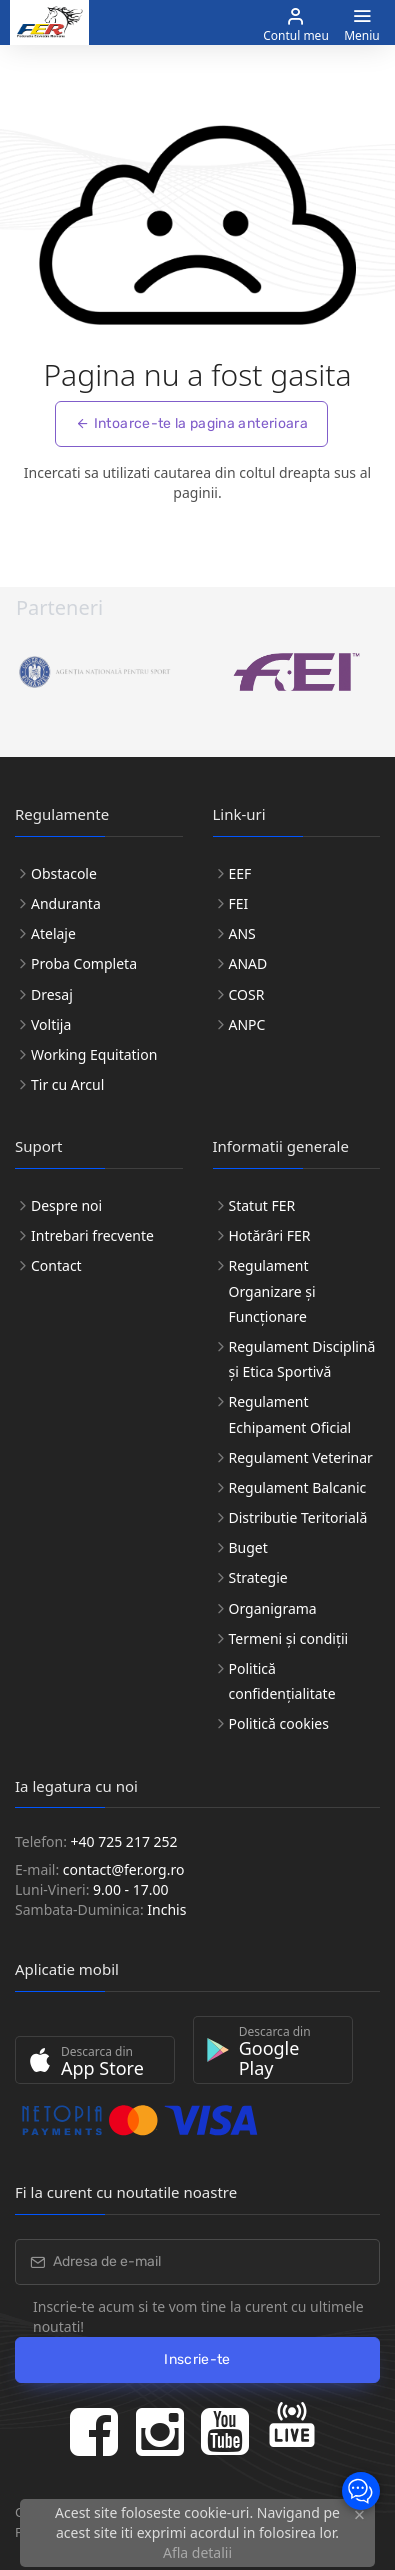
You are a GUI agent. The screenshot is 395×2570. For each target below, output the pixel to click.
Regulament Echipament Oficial (290, 1414)
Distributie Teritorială (298, 1517)
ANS (242, 933)
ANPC (247, 1024)
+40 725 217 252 (124, 1841)
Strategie (258, 1577)
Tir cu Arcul (67, 1084)
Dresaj (52, 994)
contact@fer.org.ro (124, 1869)
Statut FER (262, 1205)
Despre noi (66, 1205)
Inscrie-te (197, 2359)
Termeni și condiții (289, 1638)
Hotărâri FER (270, 1235)
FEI (239, 903)
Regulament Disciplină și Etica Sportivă (302, 1359)
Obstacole (64, 873)
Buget (248, 1547)
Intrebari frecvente (92, 1235)
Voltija (51, 1024)
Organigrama (273, 1608)
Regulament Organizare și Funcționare (272, 1290)
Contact (56, 1265)
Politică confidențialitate (282, 1681)
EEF (240, 873)
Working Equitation (94, 1054)
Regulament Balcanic (298, 1487)
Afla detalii (197, 2552)
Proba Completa (84, 963)
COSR (247, 994)
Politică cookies (279, 1723)
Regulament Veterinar (301, 1457)
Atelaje (53, 933)
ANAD (248, 963)
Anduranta (66, 903)
